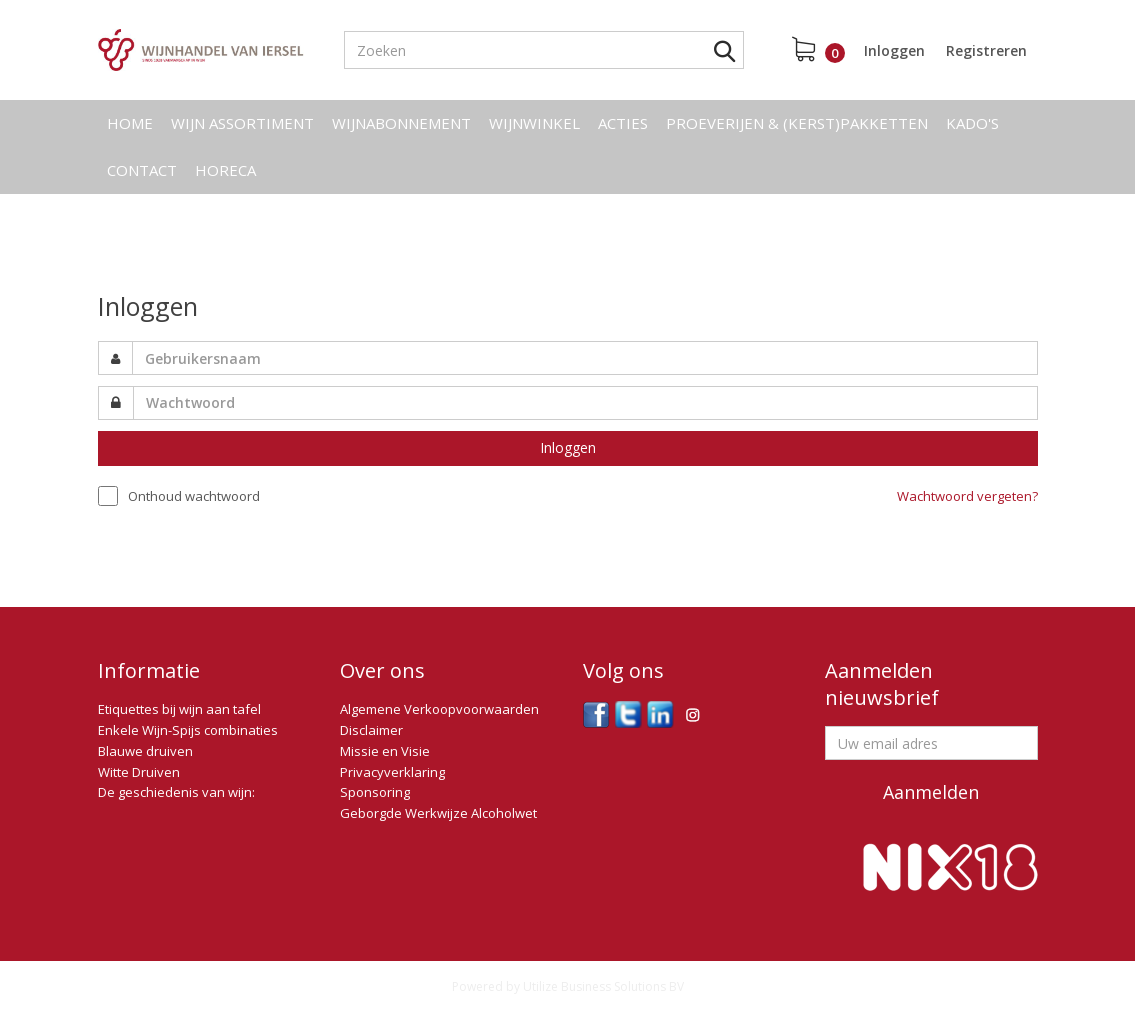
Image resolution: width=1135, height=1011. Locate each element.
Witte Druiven (139, 772)
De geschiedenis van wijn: (176, 792)
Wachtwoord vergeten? (967, 496)
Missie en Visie (385, 751)
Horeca (225, 170)
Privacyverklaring (392, 772)
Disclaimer (371, 730)
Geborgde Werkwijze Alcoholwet (438, 813)
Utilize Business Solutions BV (603, 986)
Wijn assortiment (242, 123)
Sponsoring (375, 792)
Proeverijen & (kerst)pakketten (797, 123)
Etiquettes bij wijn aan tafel (179, 709)
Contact (142, 170)
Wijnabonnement (401, 123)
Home (130, 123)
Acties (623, 123)
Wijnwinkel (534, 123)
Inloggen (894, 50)
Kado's (972, 123)
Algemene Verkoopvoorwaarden (439, 709)
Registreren (986, 50)
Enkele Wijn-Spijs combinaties (188, 730)
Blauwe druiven (145, 751)
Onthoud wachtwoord (194, 496)
